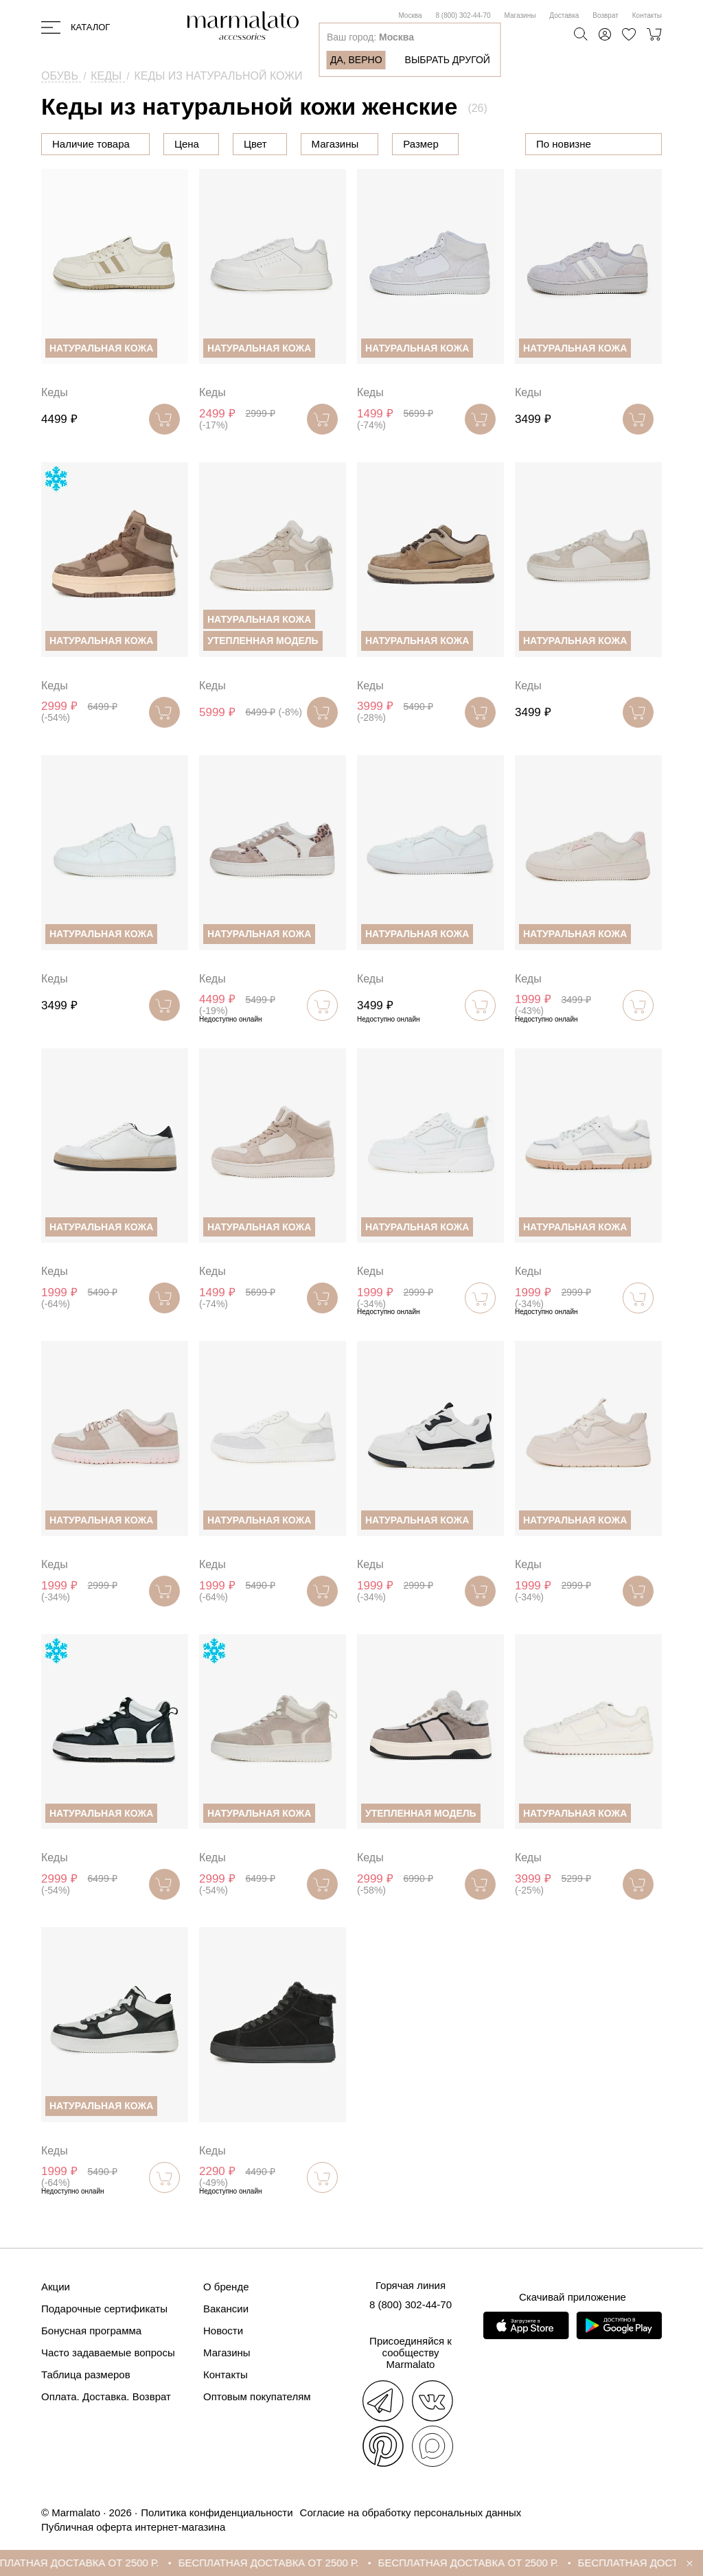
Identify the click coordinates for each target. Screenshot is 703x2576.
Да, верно (356, 59)
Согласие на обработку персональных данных (411, 2512)
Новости (223, 2330)
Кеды (54, 392)
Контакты (647, 15)
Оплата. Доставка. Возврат (106, 2396)
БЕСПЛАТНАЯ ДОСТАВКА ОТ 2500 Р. (99, 2562)
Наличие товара (91, 144)
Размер (421, 144)
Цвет (255, 144)
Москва (410, 15)
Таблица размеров (85, 2374)
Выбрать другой (447, 59)
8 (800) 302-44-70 (463, 15)
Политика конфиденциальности (216, 2512)
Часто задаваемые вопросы (108, 2352)
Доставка (564, 15)
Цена (186, 144)
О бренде (226, 2286)
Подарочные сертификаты (104, 2308)
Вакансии (226, 2308)
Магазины (520, 15)
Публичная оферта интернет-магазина (133, 2527)
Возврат (605, 15)
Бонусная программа (91, 2330)
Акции (55, 2286)
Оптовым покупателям (257, 2396)
